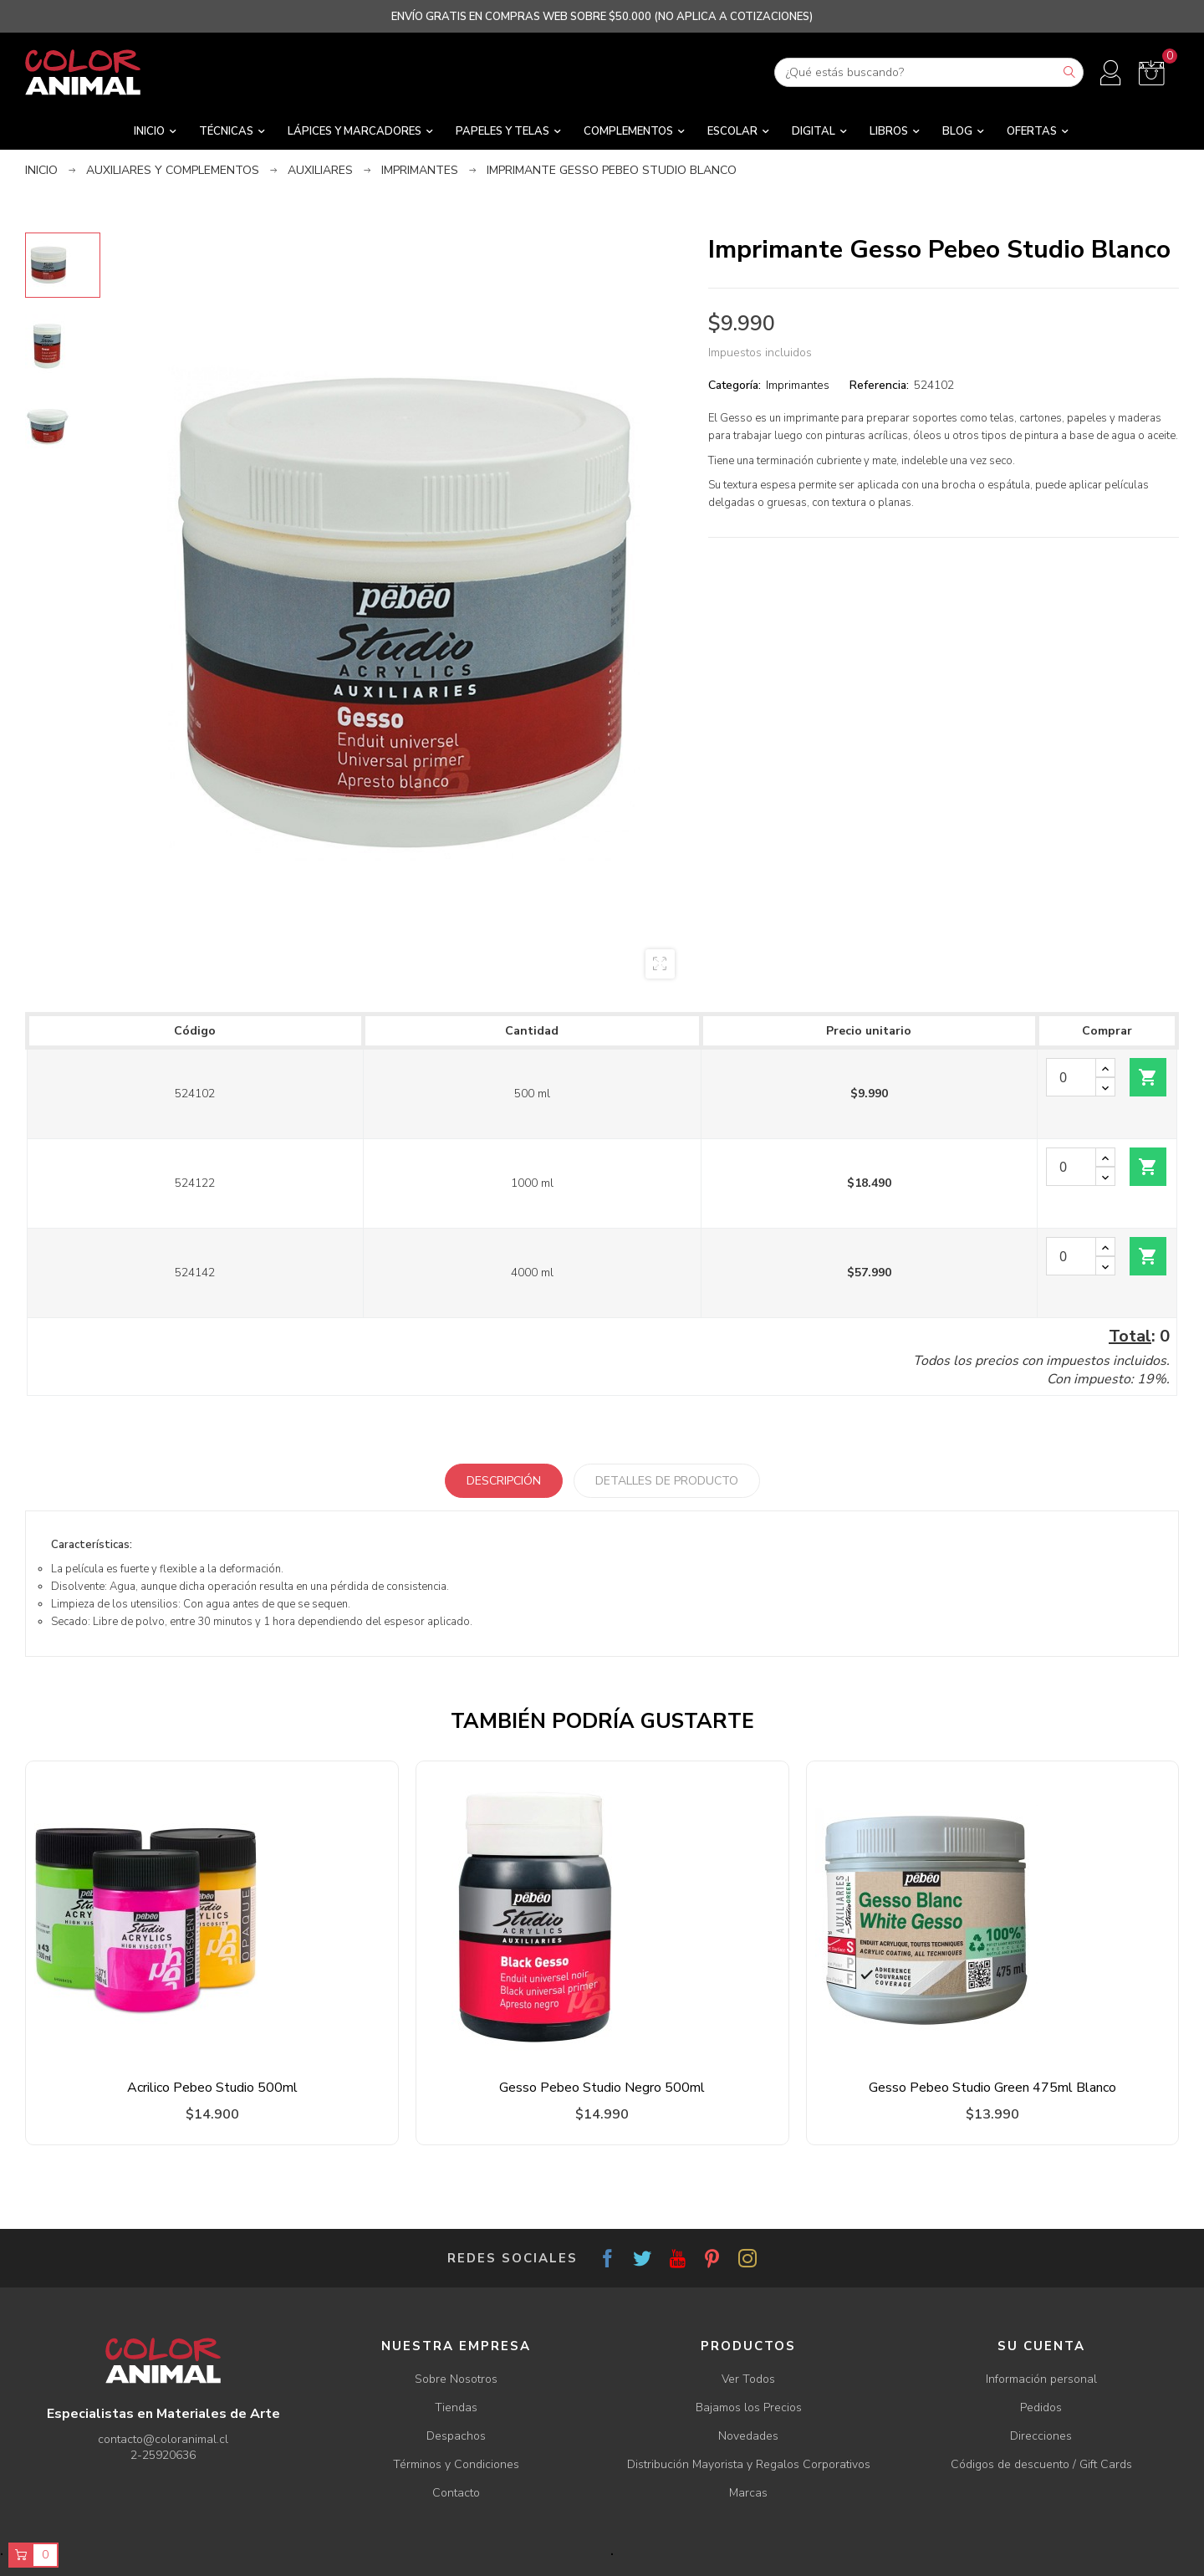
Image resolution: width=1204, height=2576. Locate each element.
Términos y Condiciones (456, 2464)
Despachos (456, 2436)
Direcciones (1041, 2436)
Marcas (748, 2493)
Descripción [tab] (504, 1481)
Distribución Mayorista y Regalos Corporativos (748, 2464)
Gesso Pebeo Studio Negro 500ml (602, 2087)
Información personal (1041, 2379)
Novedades (748, 2436)
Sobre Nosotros (456, 2379)
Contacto (456, 2493)
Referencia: (879, 385)
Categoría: (734, 385)
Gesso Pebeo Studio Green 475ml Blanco (992, 2087)
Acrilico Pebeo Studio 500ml (212, 2087)
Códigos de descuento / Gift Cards (1041, 2464)
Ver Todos (748, 2379)
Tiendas (456, 2407)
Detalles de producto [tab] (666, 1481)
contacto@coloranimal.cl (163, 2439)
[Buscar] (929, 72)
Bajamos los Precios (749, 2407)
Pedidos (1041, 2407)
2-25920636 (163, 2455)
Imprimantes (797, 385)
